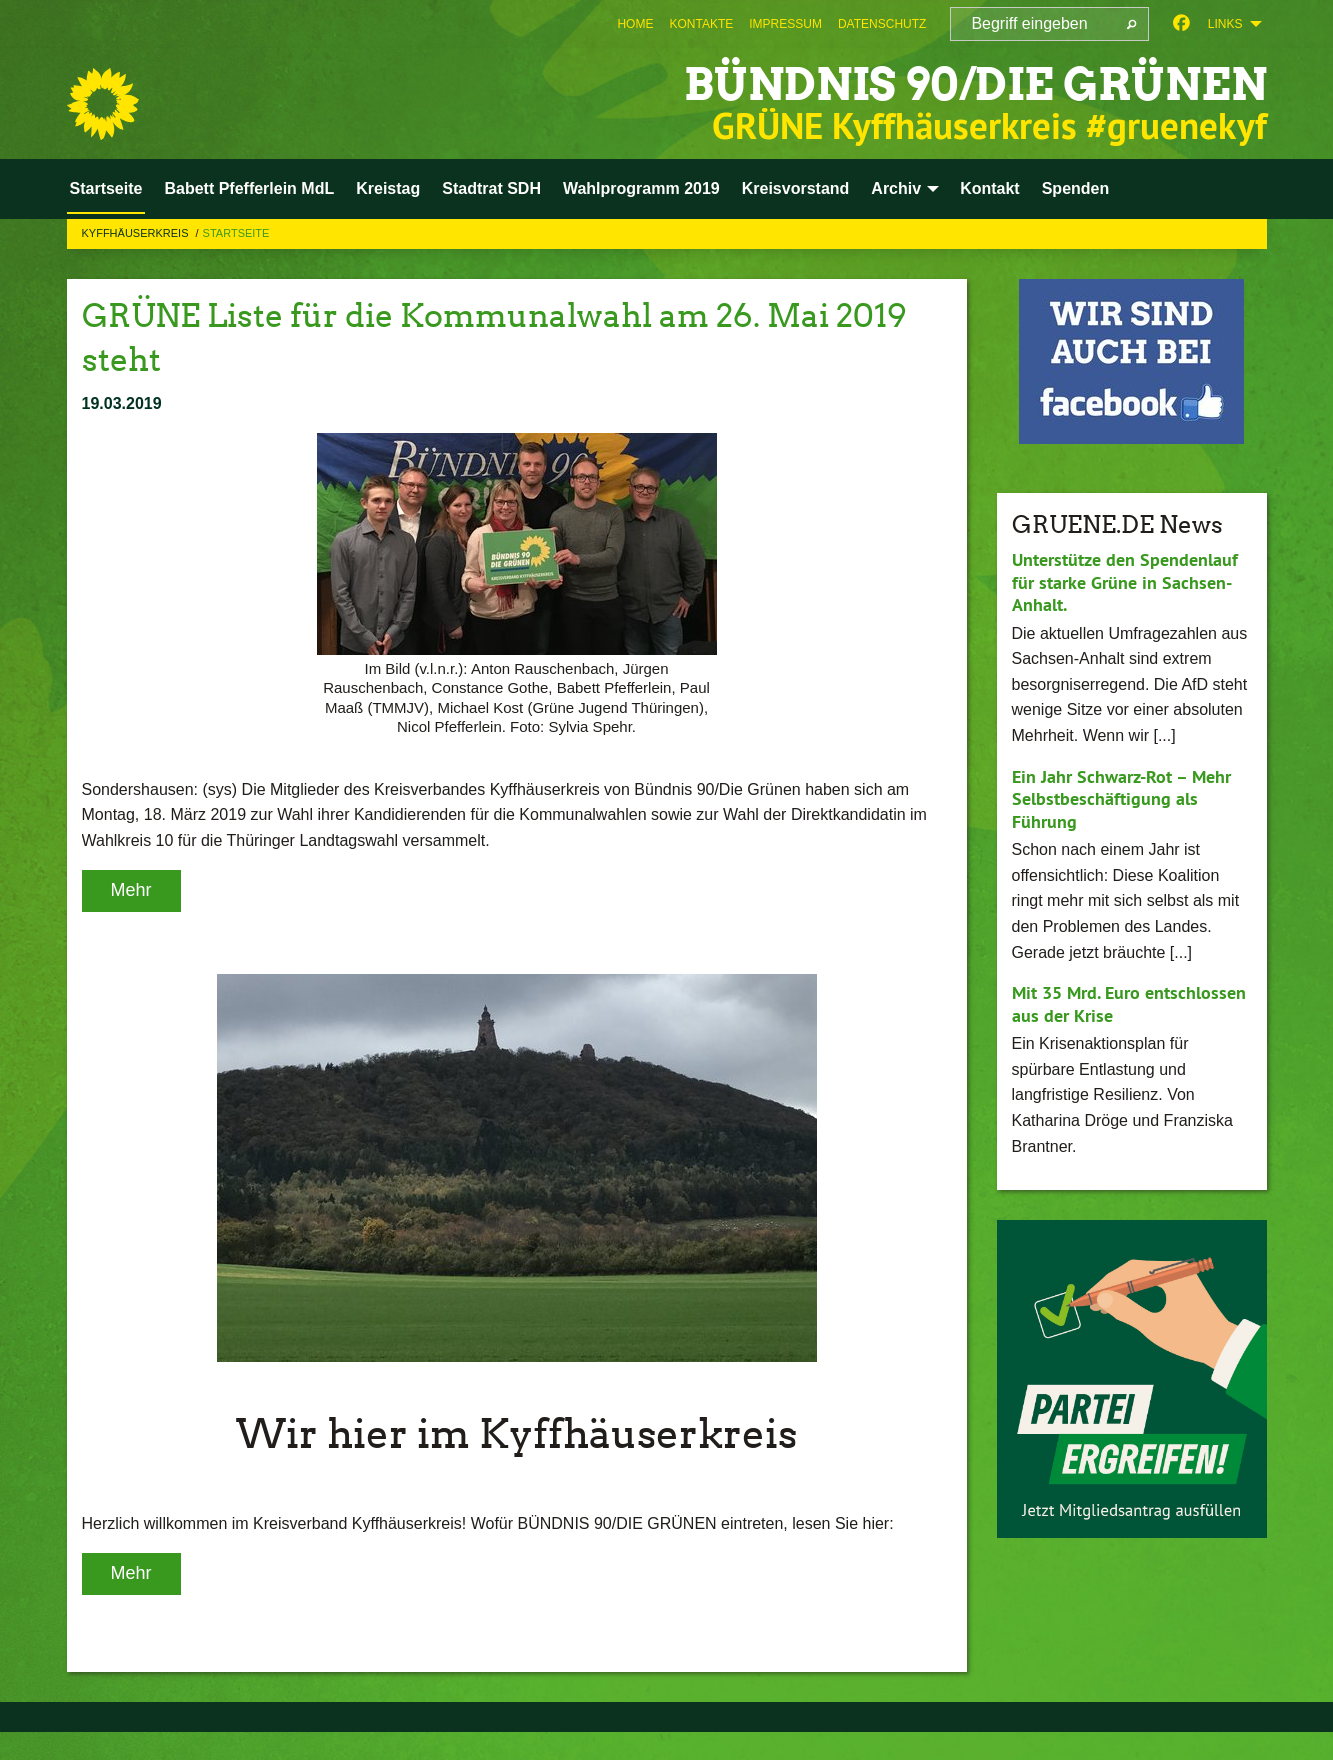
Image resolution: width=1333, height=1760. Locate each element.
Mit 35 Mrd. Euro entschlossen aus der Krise (1129, 1004)
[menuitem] (635, 24)
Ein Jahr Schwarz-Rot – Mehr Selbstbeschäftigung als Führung (1121, 799)
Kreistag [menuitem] (388, 188)
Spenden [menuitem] (1076, 188)
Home (635, 24)
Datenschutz (882, 24)
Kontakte (701, 24)
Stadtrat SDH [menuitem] (491, 188)
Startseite (236, 233)
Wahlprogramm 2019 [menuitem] (641, 188)
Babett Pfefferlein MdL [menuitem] (249, 188)
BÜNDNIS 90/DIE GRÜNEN (975, 84)
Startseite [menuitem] (106, 188)
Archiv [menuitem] (896, 188)
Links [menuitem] (1225, 24)
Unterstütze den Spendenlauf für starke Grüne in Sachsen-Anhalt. (1125, 582)
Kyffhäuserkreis (137, 233)
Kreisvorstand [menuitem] (796, 188)
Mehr (131, 890)
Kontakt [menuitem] (990, 188)
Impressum (785, 24)
